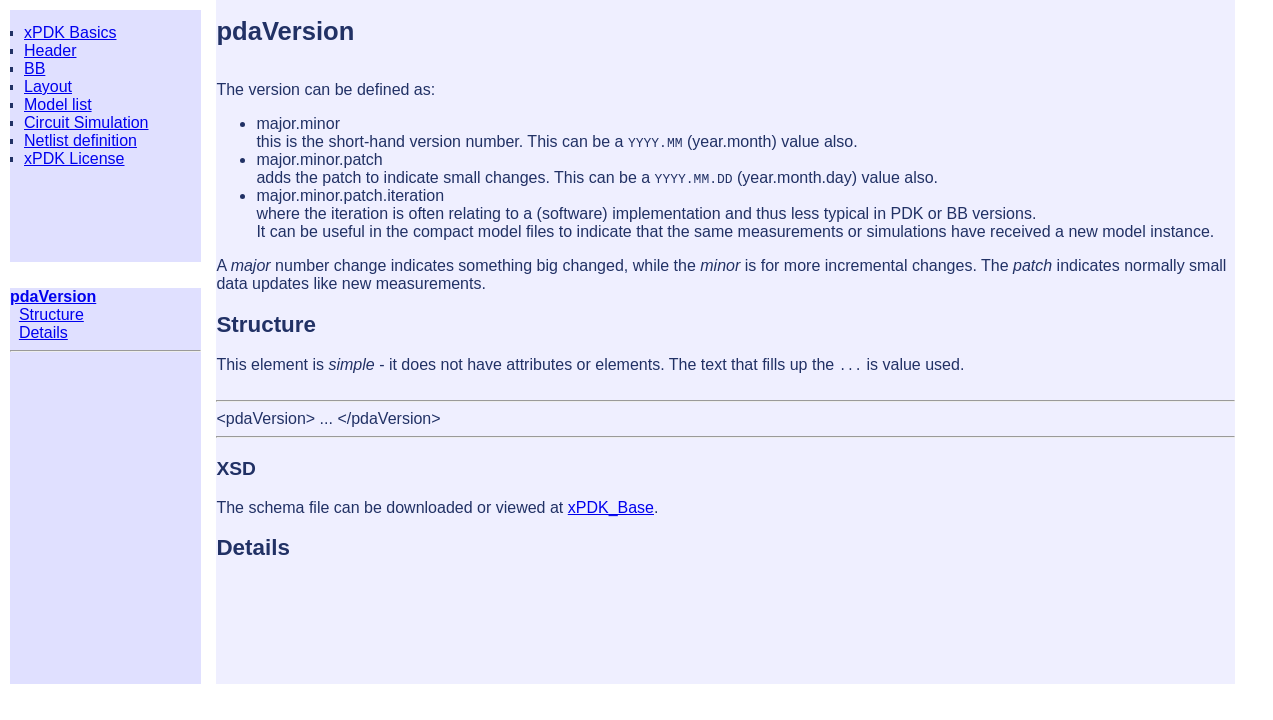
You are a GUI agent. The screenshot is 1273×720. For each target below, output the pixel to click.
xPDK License (74, 158)
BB (34, 68)
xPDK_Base (611, 507)
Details (43, 332)
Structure (51, 314)
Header (50, 50)
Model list (58, 104)
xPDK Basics (70, 32)
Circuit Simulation (86, 122)
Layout (48, 86)
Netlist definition (80, 140)
